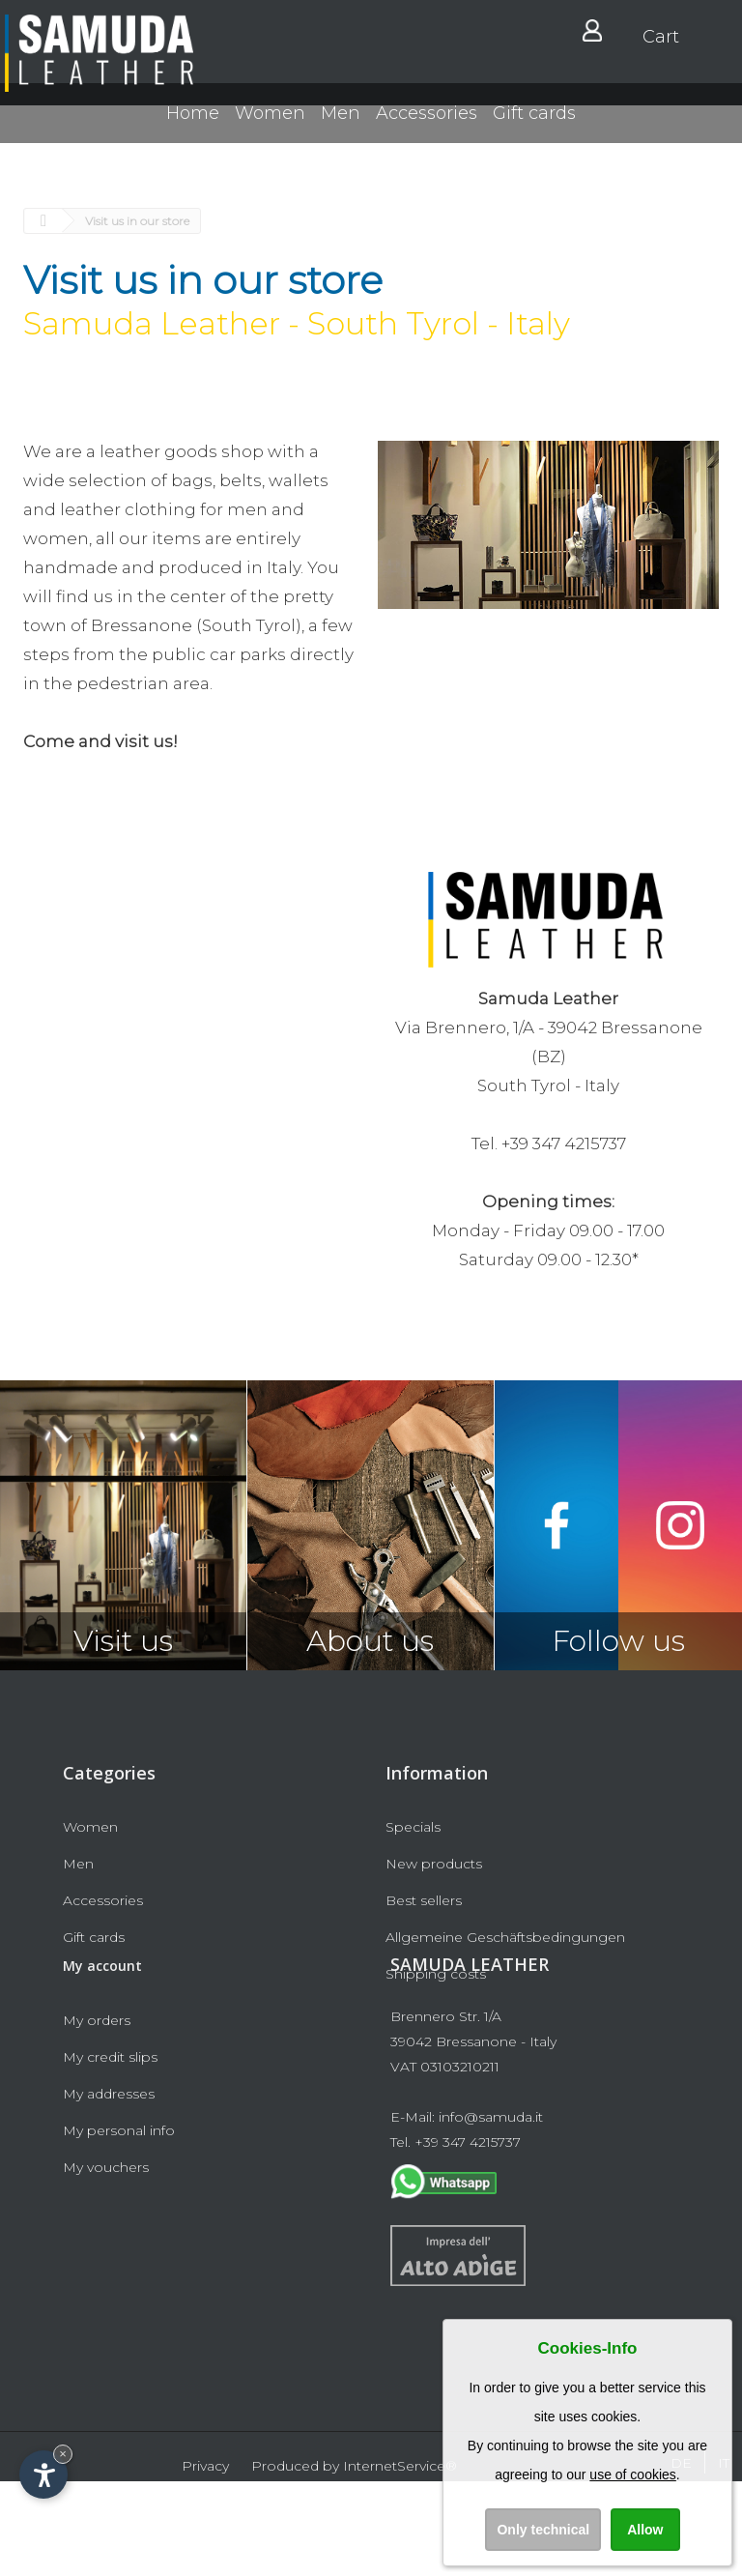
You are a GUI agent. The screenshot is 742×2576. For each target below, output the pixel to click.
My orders (96, 2115)
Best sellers (423, 1900)
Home (192, 131)
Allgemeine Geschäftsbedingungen (505, 1937)
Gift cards (534, 131)
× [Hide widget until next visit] (63, 2453)
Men (340, 131)
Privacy (205, 2560)
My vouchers (106, 2262)
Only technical (543, 2529)
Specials (413, 1827)
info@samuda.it (491, 2211)
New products (433, 1863)
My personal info (119, 2225)
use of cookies (632, 2474)
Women (270, 131)
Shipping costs (435, 1974)
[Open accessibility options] (43, 2474)
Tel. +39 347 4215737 (455, 2236)
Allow (645, 2529)
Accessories (426, 131)
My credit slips (110, 2151)
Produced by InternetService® (354, 2560)
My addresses (109, 2188)
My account (102, 2060)
